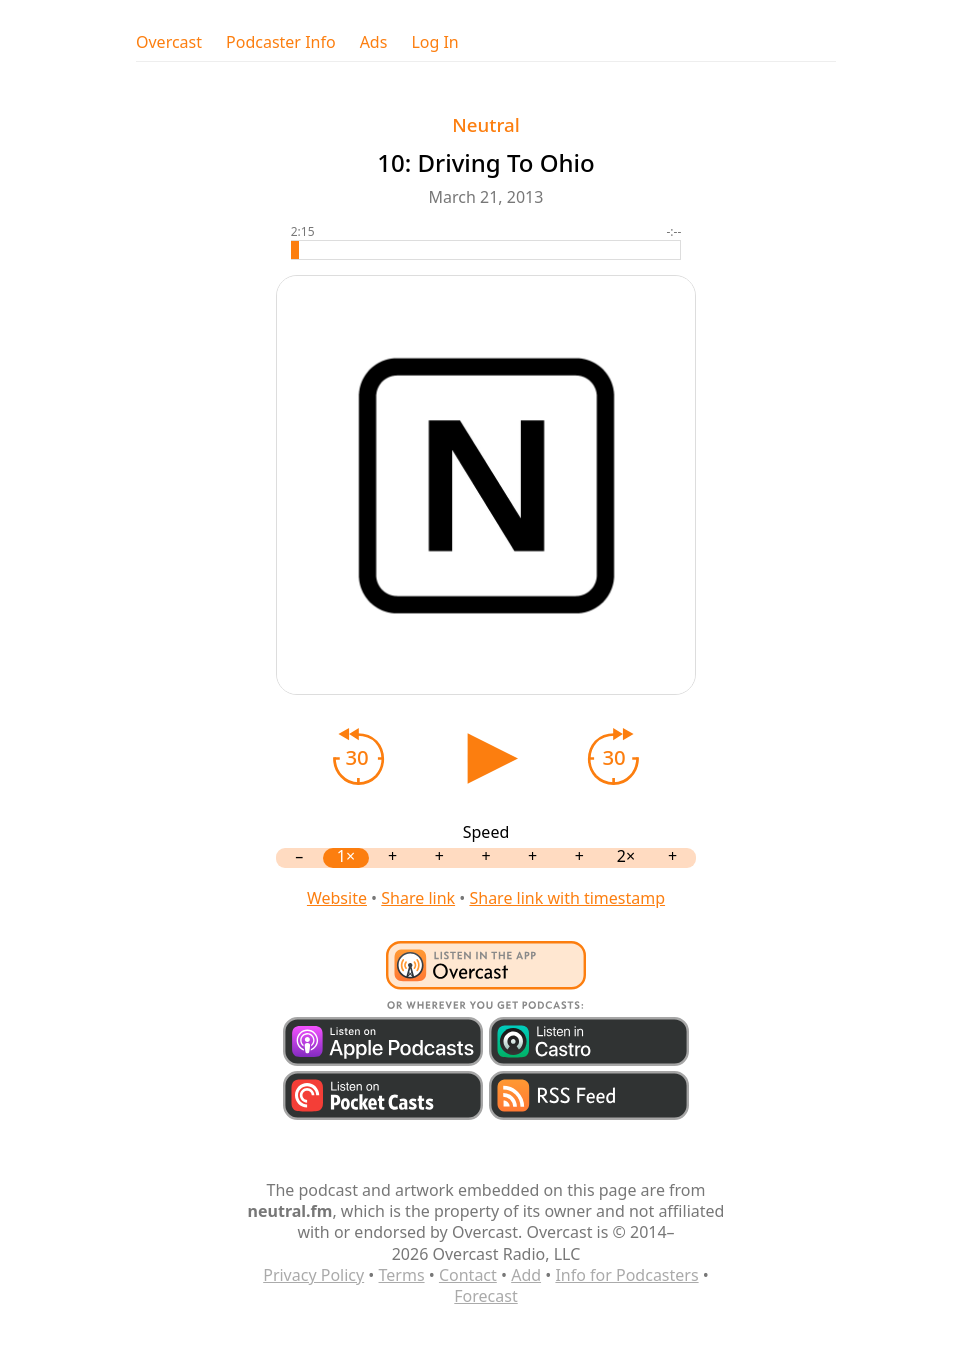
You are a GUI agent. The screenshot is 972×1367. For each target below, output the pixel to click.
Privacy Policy (313, 1275)
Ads (374, 42)
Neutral (485, 124)
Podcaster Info (281, 42)
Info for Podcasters (626, 1275)
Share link (418, 898)
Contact (468, 1275)
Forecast (485, 1296)
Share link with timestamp (567, 898)
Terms (402, 1275)
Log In (434, 42)
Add (526, 1275)
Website (337, 898)
